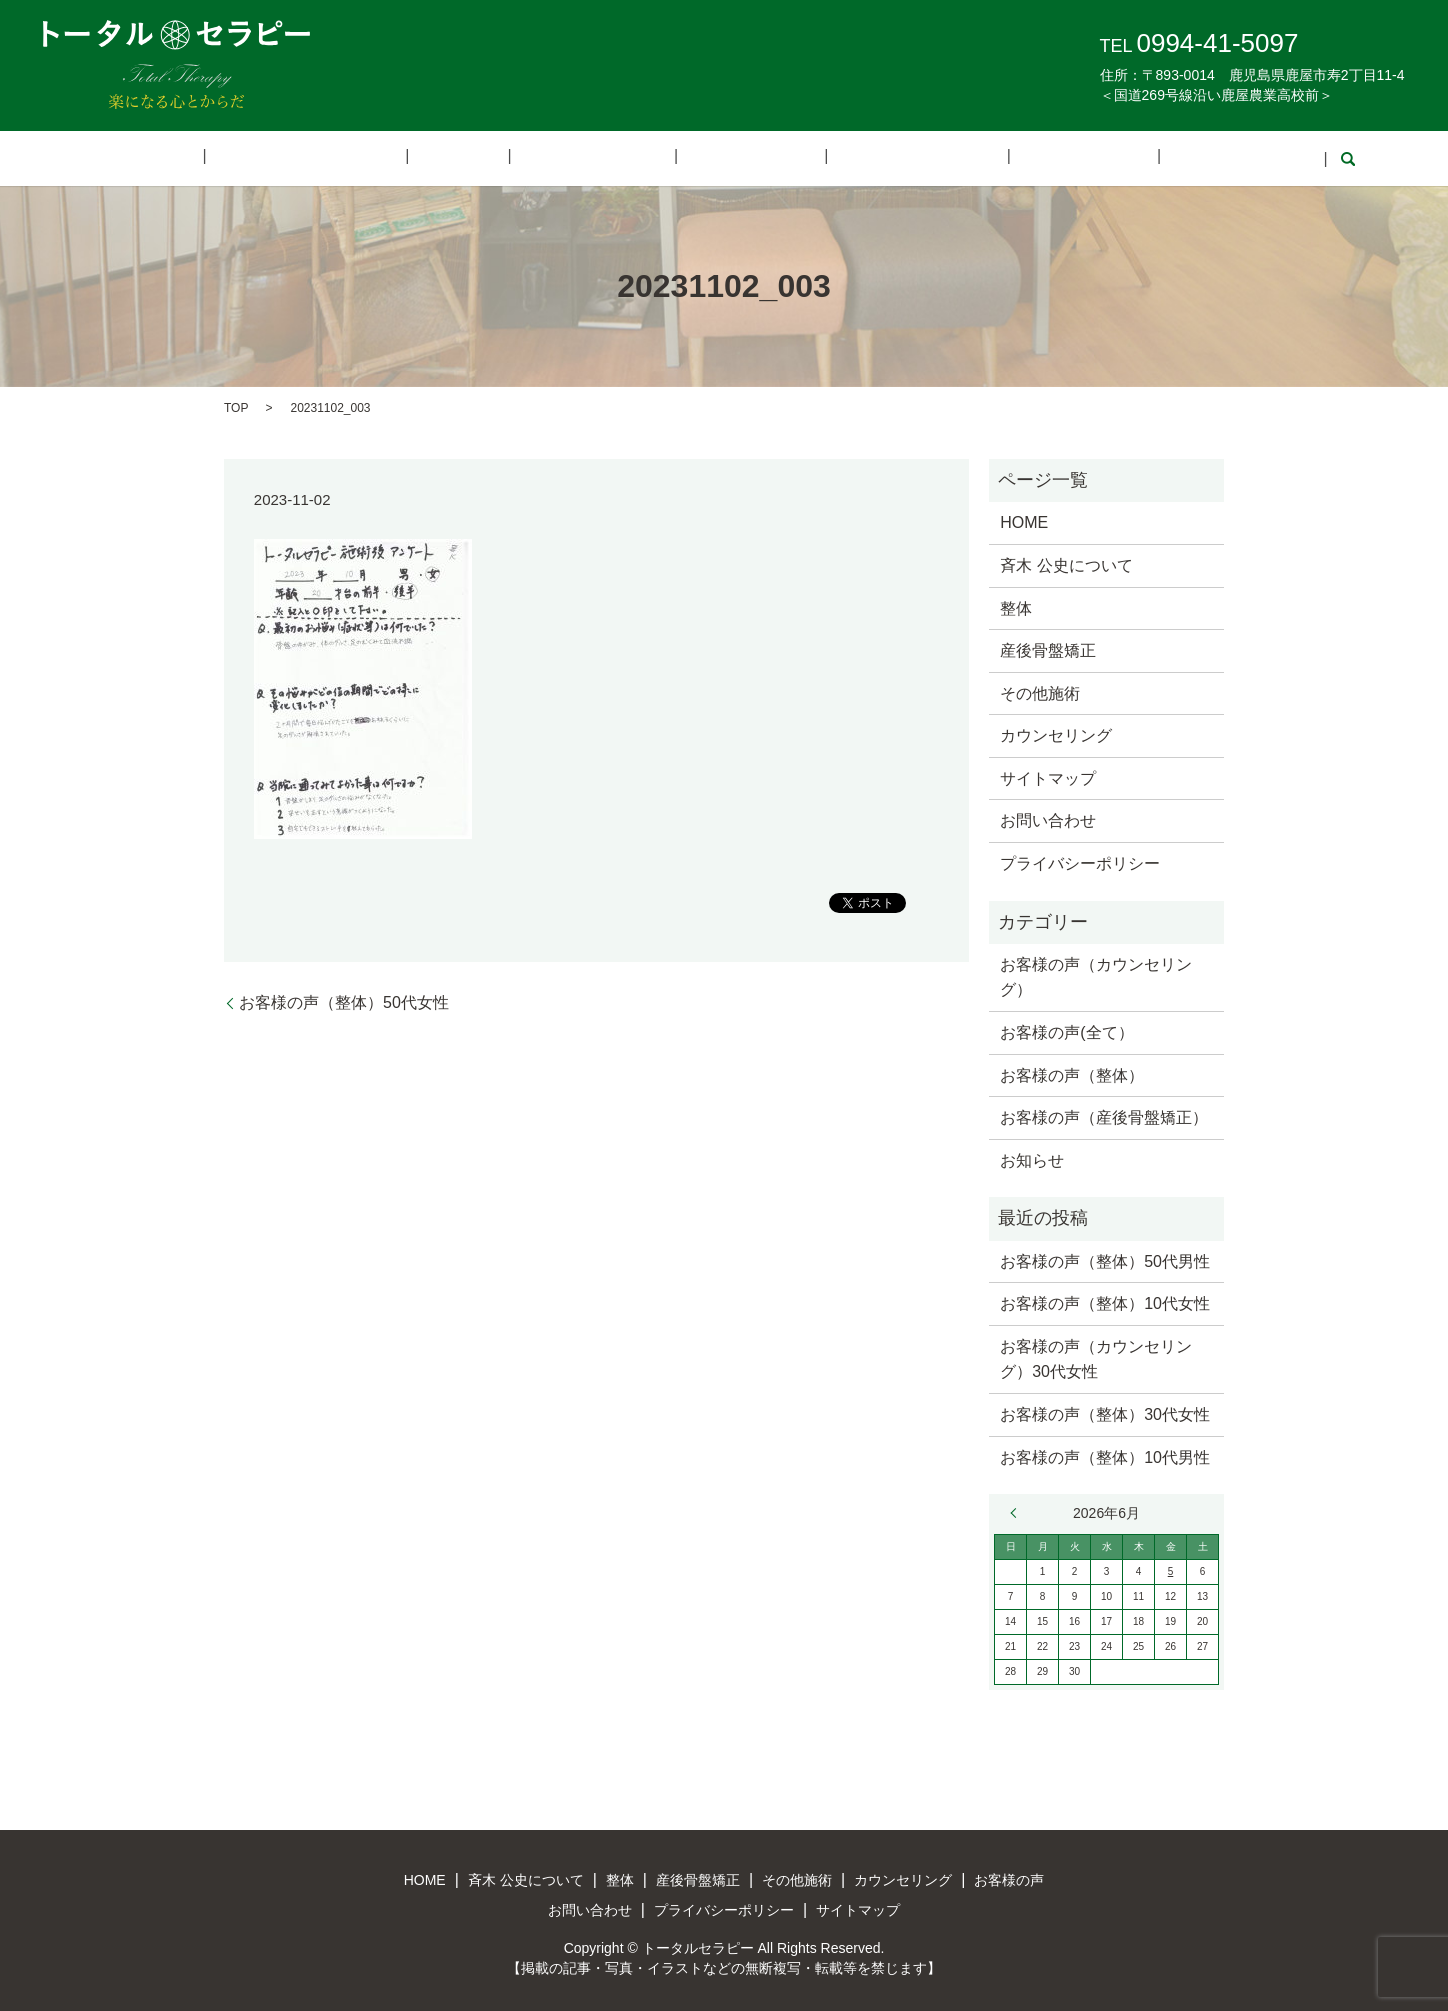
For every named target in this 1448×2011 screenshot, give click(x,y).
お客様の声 (1002, 157)
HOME (255, 157)
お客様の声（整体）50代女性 (344, 1000)
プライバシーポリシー (1080, 861)
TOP (236, 406)
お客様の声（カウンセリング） (1096, 975)
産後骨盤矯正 (607, 157)
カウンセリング (868, 157)
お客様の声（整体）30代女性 (1105, 1412)
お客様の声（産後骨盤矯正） (1104, 1116)
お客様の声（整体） (1072, 1073)
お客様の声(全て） (1066, 1030)
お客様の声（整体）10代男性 (1105, 1455)
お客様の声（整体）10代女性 (1105, 1302)
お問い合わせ (1129, 157)
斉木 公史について (384, 157)
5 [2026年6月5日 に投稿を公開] (1171, 1570)
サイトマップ (1048, 776)
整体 (505, 157)
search (1221, 158)
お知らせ (1032, 1158)
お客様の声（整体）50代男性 (1105, 1259)
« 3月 (1018, 1512)
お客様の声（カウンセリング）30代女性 (1096, 1357)
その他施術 (733, 157)
